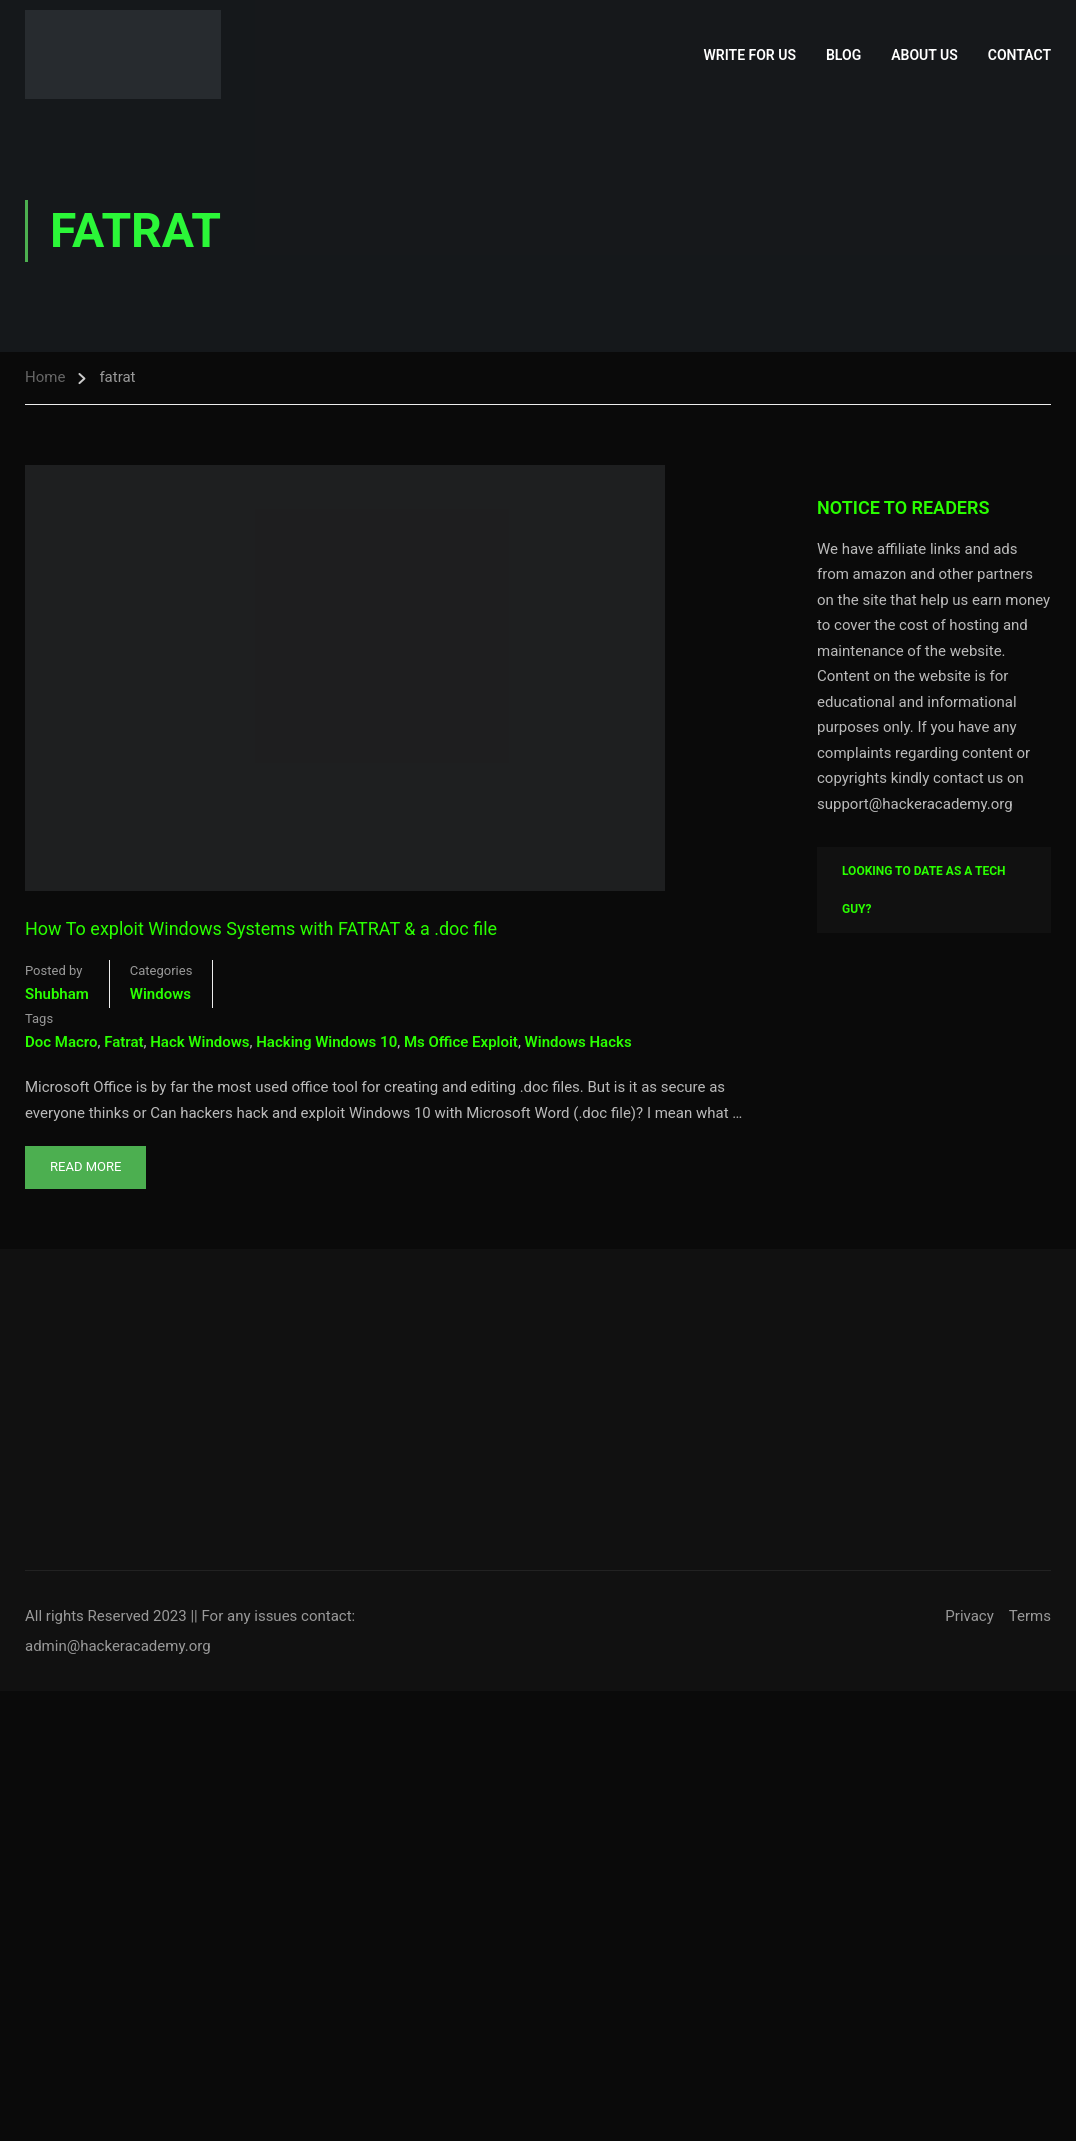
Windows (160, 994)
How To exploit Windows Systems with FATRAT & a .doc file (261, 928)
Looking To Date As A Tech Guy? (924, 890)
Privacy (969, 1616)
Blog (843, 55)
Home (45, 377)
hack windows (199, 1042)
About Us (924, 55)
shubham (57, 994)
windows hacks (578, 1042)
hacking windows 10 (326, 1042)
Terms (1030, 1616)
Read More (85, 1160)
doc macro (61, 1042)
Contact (1019, 55)
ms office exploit (461, 1042)
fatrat (123, 1042)
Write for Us (750, 55)
